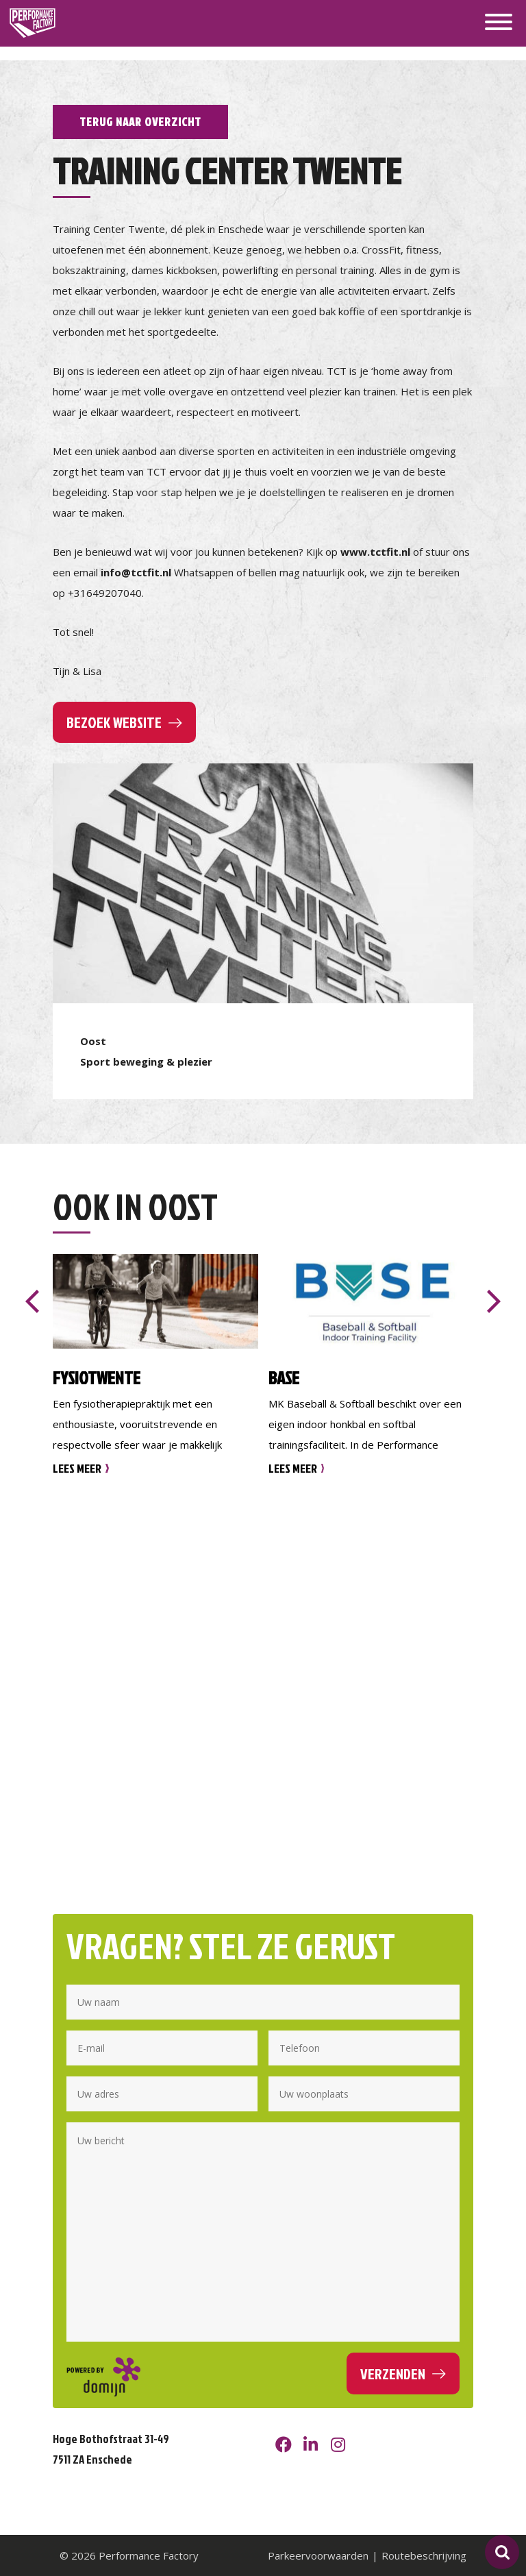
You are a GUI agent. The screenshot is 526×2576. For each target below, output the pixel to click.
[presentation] (32, 1301)
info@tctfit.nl (136, 572)
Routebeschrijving (423, 2555)
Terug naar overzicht (140, 122)
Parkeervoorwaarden (318, 2555)
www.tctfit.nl (375, 552)
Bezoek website (114, 722)
